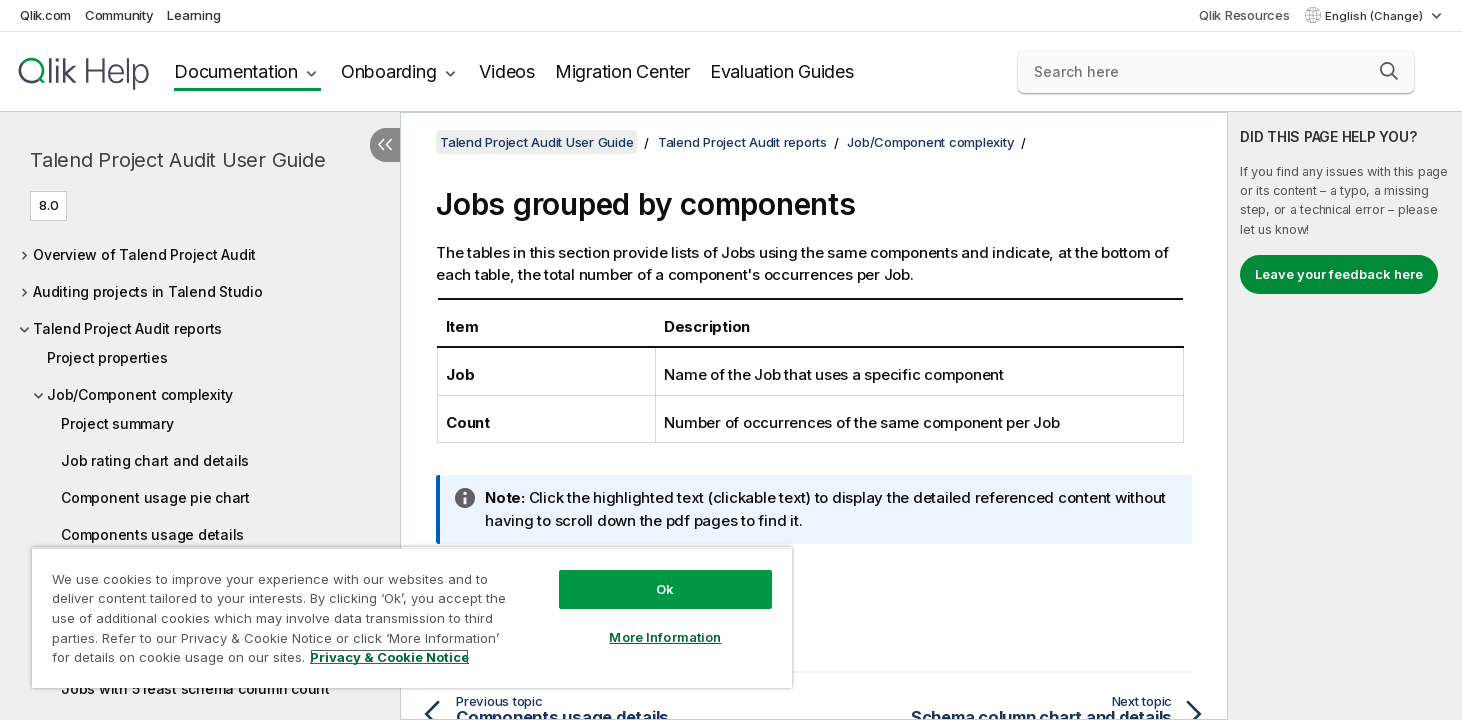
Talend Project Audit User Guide (177, 160)
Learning (193, 15)
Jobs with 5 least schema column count (195, 688)
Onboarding (389, 71)
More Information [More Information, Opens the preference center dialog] (665, 637)
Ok (665, 589)
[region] (412, 617)
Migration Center (622, 71)
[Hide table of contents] (385, 145)
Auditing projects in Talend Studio (148, 291)
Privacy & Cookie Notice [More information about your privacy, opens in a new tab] (389, 657)
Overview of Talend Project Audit (144, 254)
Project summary (117, 423)
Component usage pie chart (155, 497)
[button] (1389, 71)
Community (119, 15)
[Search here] (1216, 72)
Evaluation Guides (782, 71)
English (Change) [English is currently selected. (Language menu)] (1375, 16)
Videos (507, 71)
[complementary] (1345, 416)
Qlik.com (45, 15)
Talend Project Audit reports (127, 328)
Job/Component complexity (140, 394)
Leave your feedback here (1339, 274)
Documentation (236, 71)
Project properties (107, 357)
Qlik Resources (1244, 15)
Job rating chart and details (155, 460)
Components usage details (152, 534)
